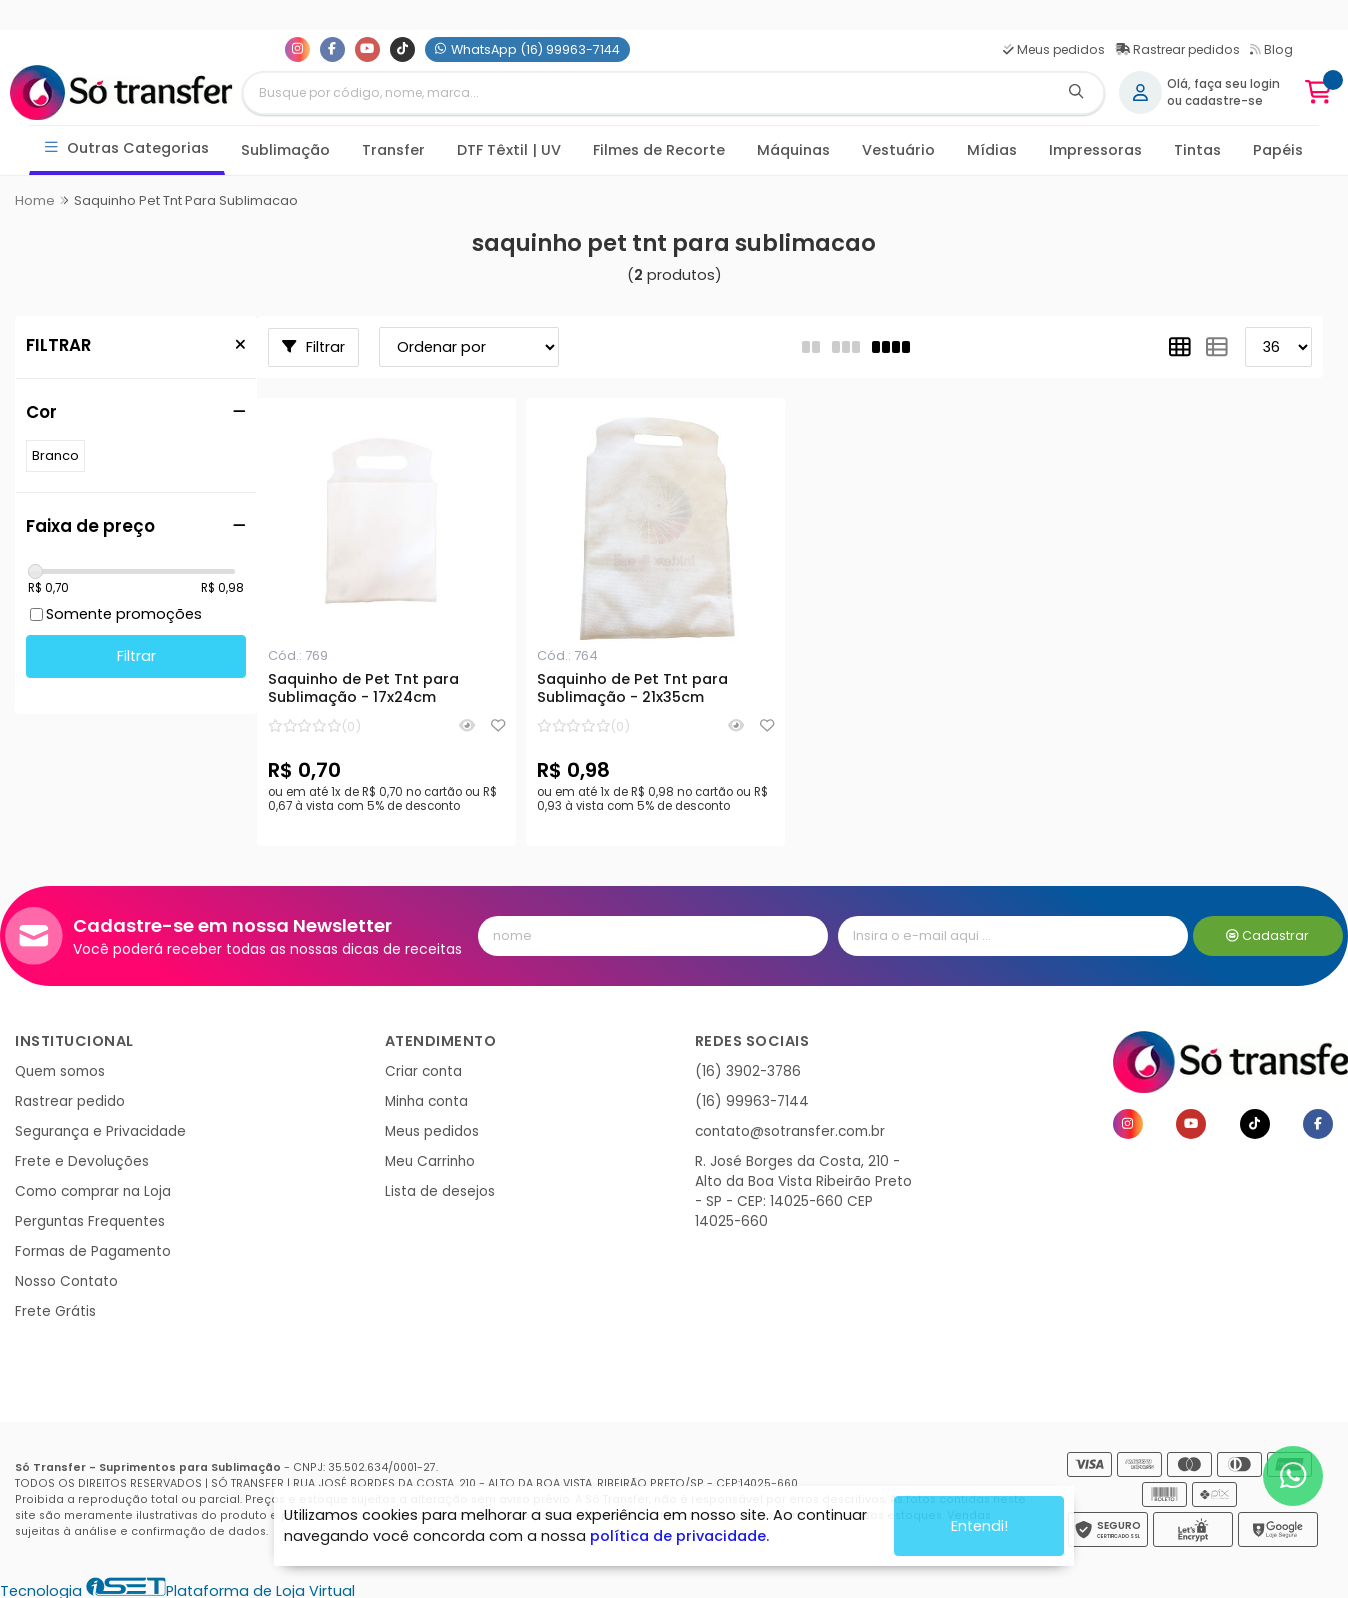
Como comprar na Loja (93, 1191)
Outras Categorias (127, 148)
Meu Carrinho (430, 1161)
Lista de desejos (440, 1191)
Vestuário (898, 150)
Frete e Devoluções (82, 1161)
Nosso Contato (66, 1281)
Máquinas (793, 150)
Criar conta (423, 1071)
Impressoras (1095, 150)
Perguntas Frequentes (90, 1221)
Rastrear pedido (70, 1101)
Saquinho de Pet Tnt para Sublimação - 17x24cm (363, 689)
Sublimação (285, 150)
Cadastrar (1267, 935)
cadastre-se (1224, 101)
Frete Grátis (55, 1311)
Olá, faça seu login (1223, 84)
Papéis (1278, 150)
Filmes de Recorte (659, 150)
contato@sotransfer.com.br (790, 1131)
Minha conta (426, 1101)
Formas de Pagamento (93, 1251)
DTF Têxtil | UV (509, 150)
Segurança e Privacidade (100, 1131)
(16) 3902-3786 (748, 1071)
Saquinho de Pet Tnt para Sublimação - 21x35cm (632, 689)
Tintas (1197, 150)
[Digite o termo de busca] (646, 93)
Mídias (992, 150)
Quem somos (60, 1071)
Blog (1271, 49)
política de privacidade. (679, 1536)
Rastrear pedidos (1177, 49)
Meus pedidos (1054, 49)
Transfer (393, 150)
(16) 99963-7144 (752, 1101)
